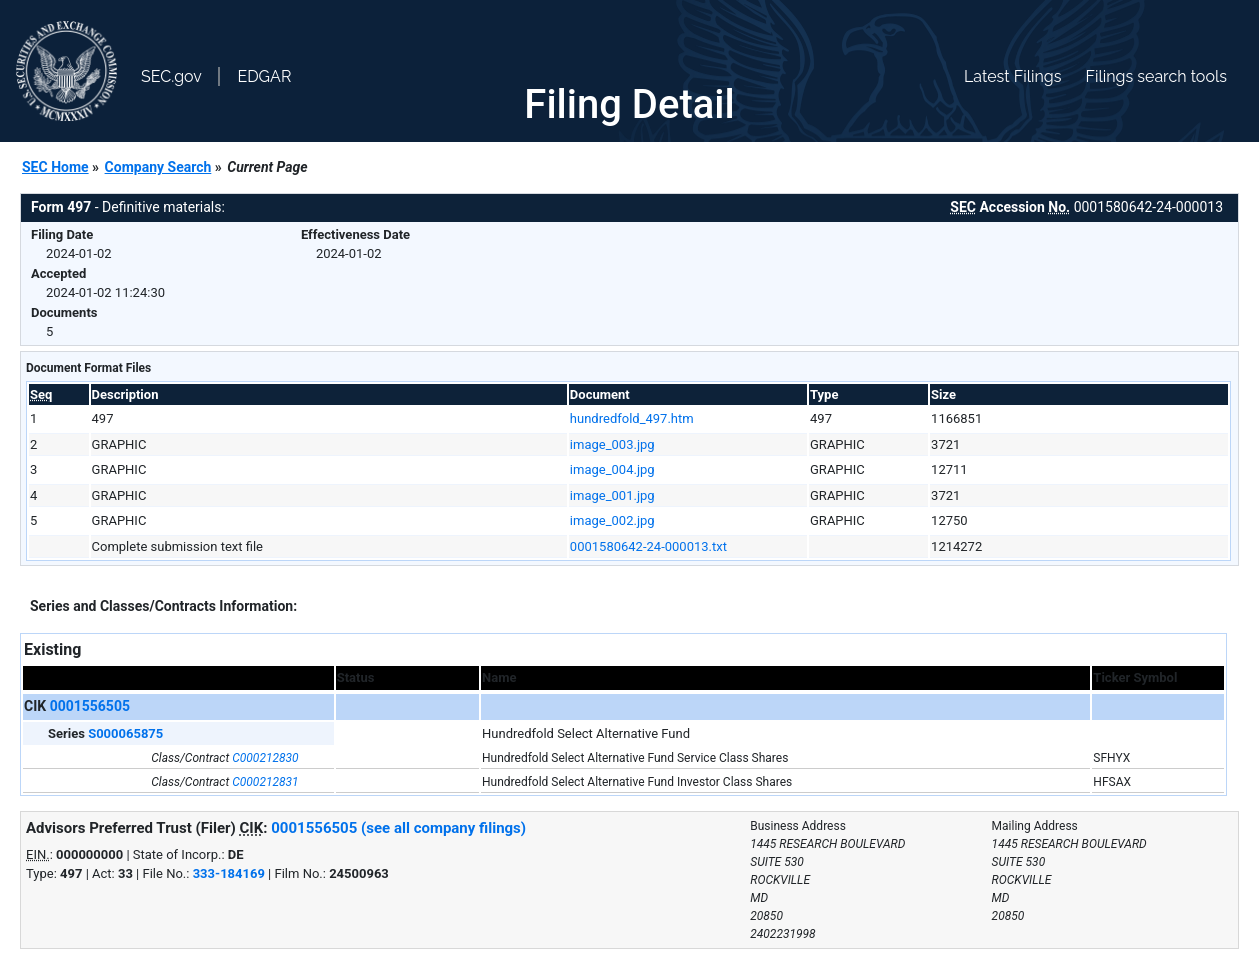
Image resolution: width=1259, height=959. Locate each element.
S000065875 (125, 733)
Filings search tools (1156, 76)
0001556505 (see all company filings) (398, 828)
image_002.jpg (612, 520)
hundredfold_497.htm (632, 418)
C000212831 (265, 782)
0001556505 (90, 706)
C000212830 (265, 758)
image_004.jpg (612, 469)
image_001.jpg (612, 495)
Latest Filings (1012, 76)
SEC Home (55, 167)
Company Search (158, 167)
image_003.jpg (612, 444)
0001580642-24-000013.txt (648, 546)
